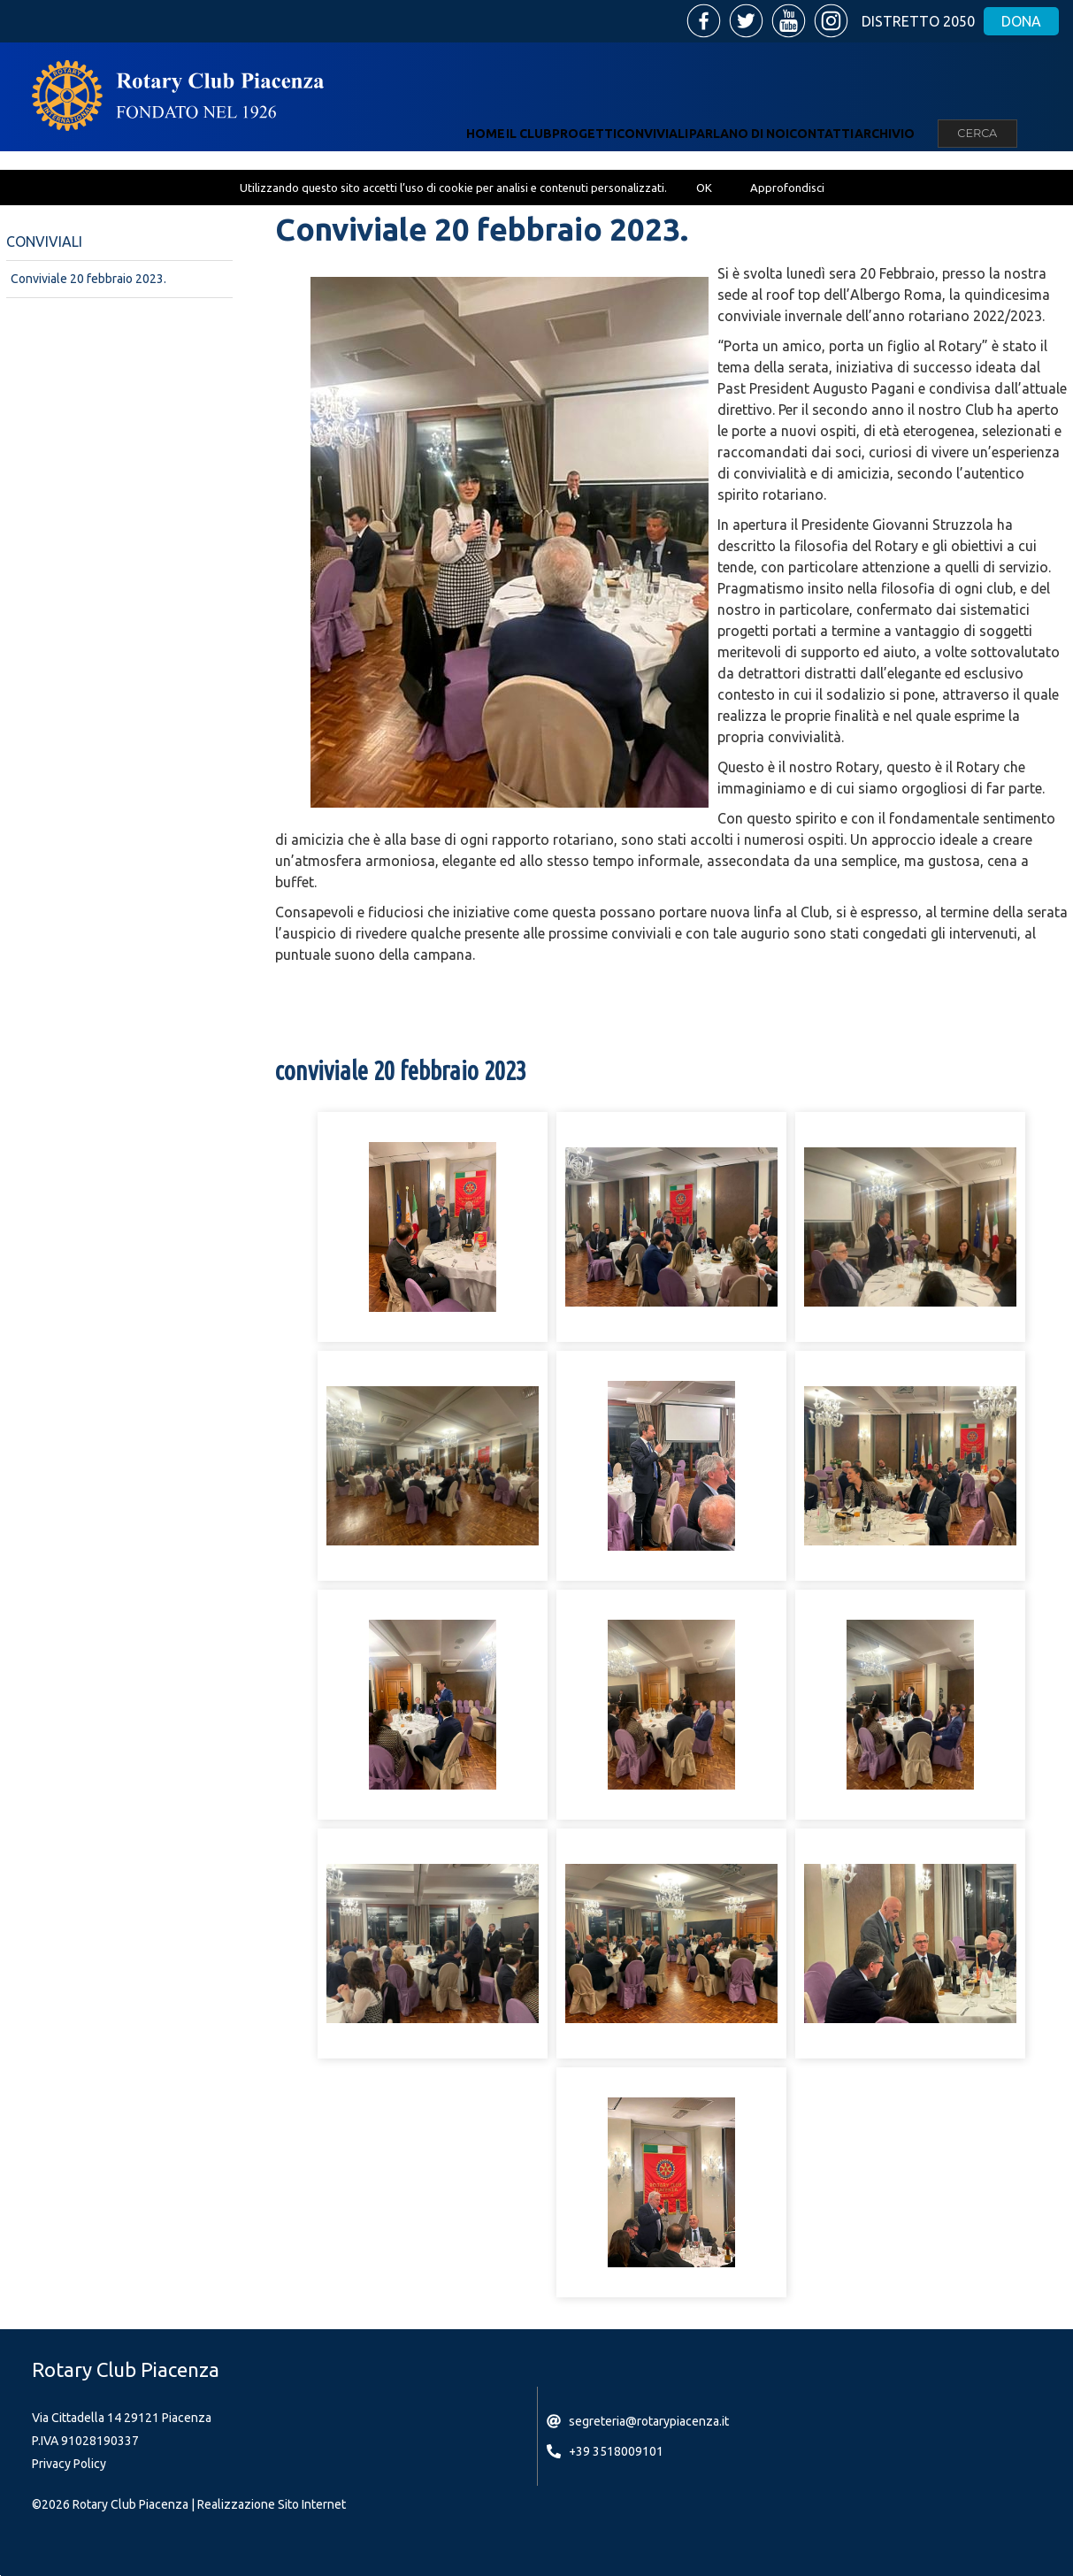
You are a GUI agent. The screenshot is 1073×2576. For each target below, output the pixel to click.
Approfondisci (787, 187)
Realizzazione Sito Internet (271, 2504)
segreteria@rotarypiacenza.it (649, 2421)
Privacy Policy (69, 2464)
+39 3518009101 (616, 2451)
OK (704, 187)
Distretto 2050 (918, 21)
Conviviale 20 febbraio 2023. (88, 279)
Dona (1021, 21)
